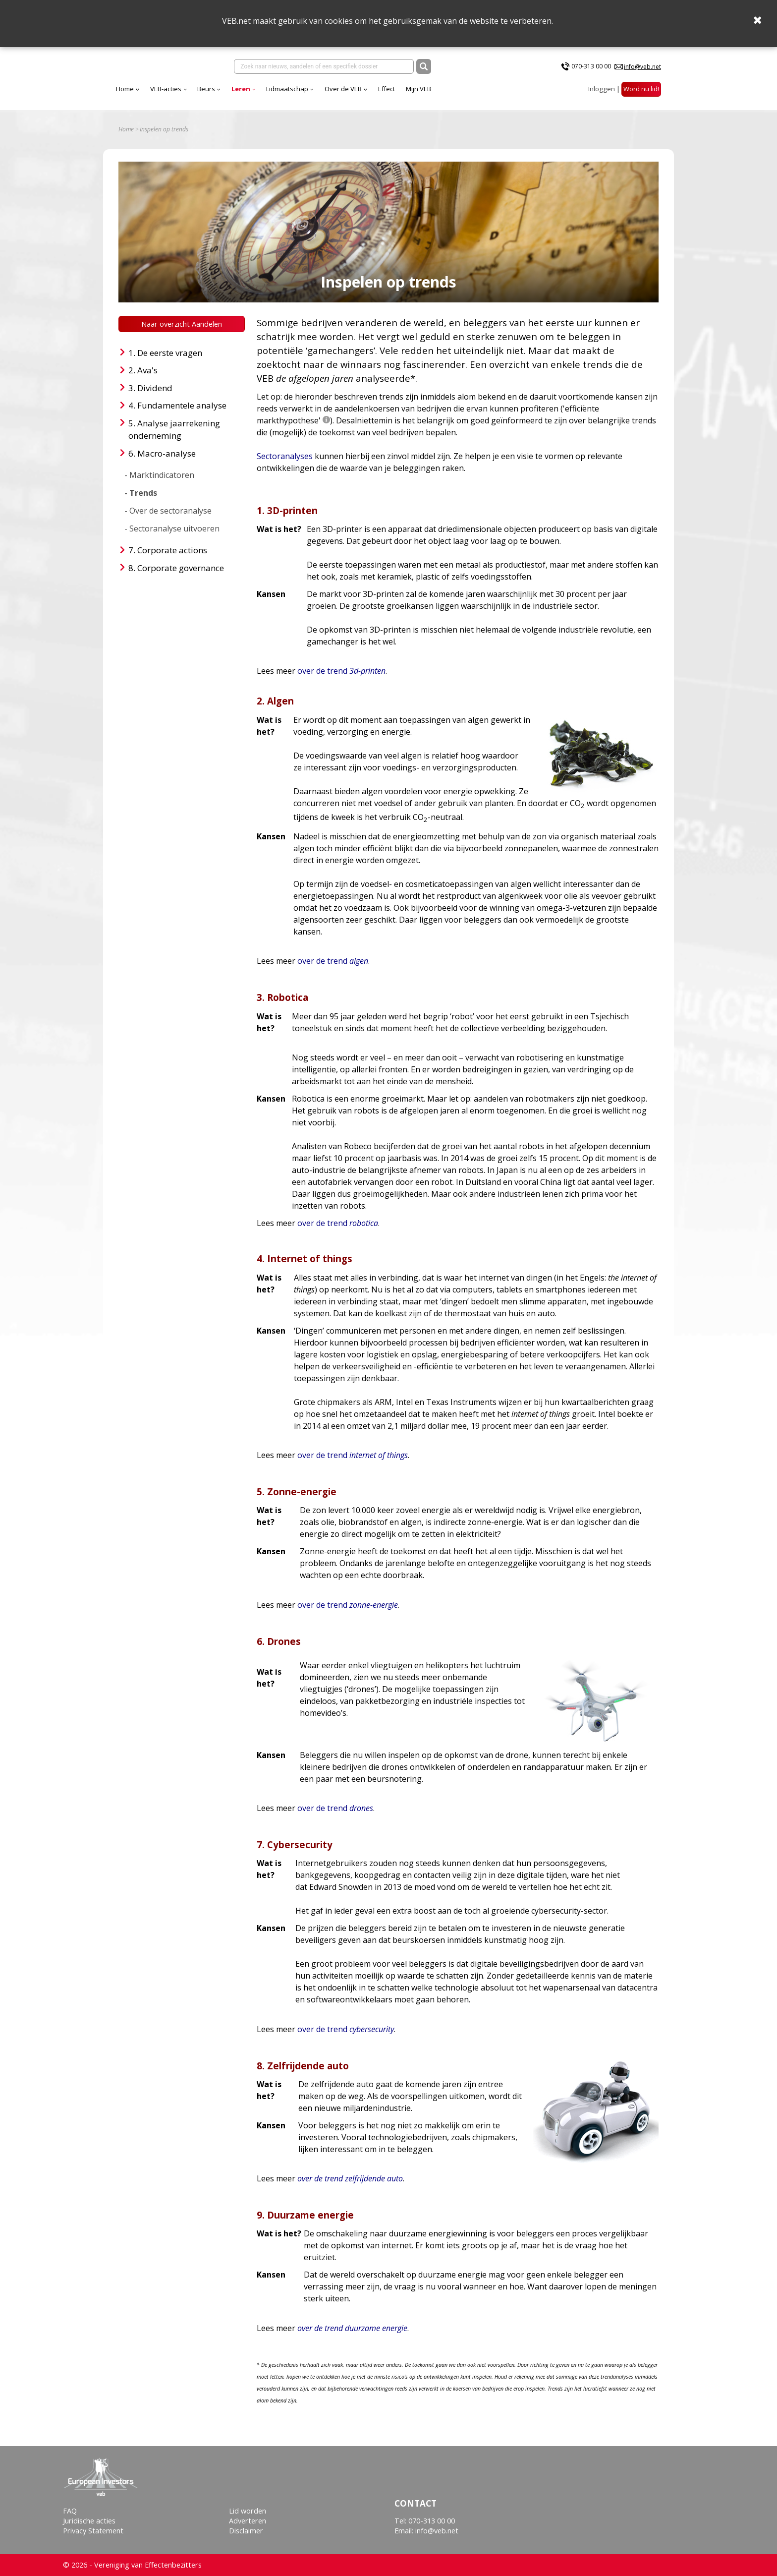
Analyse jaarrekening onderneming (174, 429)
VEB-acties (165, 88)
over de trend (341, 670)
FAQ (70, 2511)
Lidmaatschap (287, 88)
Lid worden (247, 2511)
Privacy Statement (93, 2530)
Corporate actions (172, 550)
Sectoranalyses (285, 456)
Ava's (147, 370)
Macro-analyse (166, 453)
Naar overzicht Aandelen (181, 324)
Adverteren (247, 2520)
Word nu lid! (641, 88)
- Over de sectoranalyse (168, 510)
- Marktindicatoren (159, 474)
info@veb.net (642, 66)
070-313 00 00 (591, 66)
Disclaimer (246, 2530)
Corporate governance (180, 568)
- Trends (140, 492)
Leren (240, 88)
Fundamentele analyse (181, 405)
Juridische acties (89, 2520)
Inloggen (601, 88)
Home (125, 88)
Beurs (206, 88)
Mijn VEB (418, 88)
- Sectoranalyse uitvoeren (172, 528)
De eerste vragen (169, 352)
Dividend (154, 388)
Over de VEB (343, 88)
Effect (386, 88)
